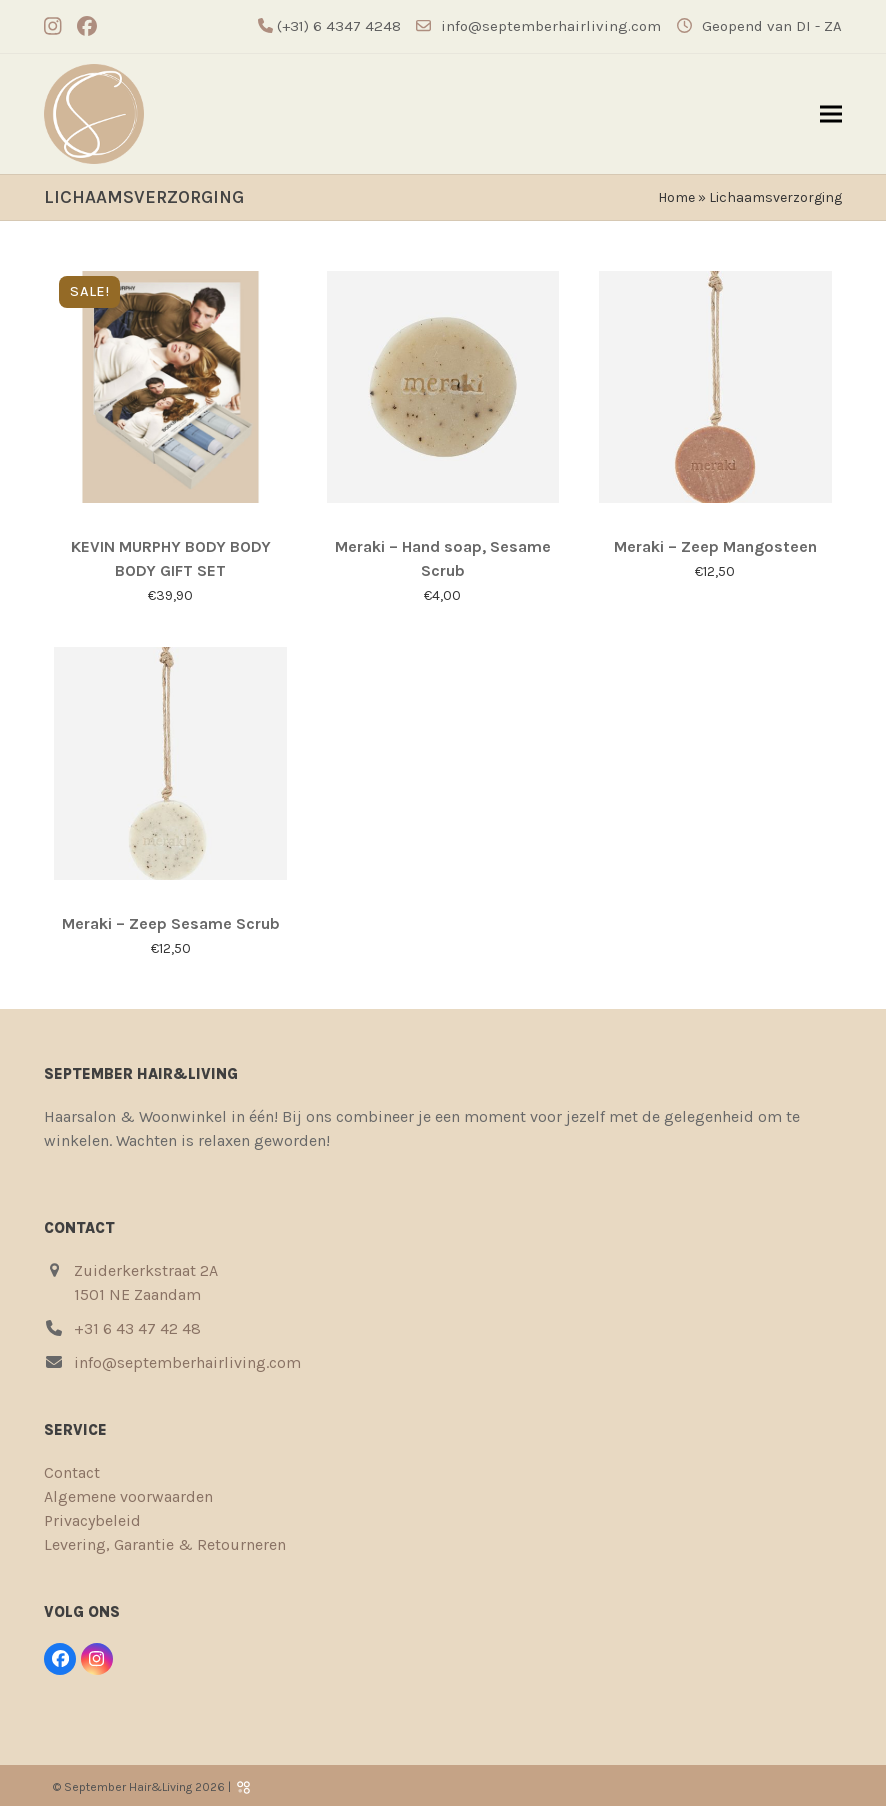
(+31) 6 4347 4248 (337, 26)
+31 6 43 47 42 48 (137, 1328)
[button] (831, 114)
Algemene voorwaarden (128, 1496)
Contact (72, 1472)
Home (676, 197)
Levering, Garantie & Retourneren (165, 1544)
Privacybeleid (92, 1520)
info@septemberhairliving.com (551, 26)
